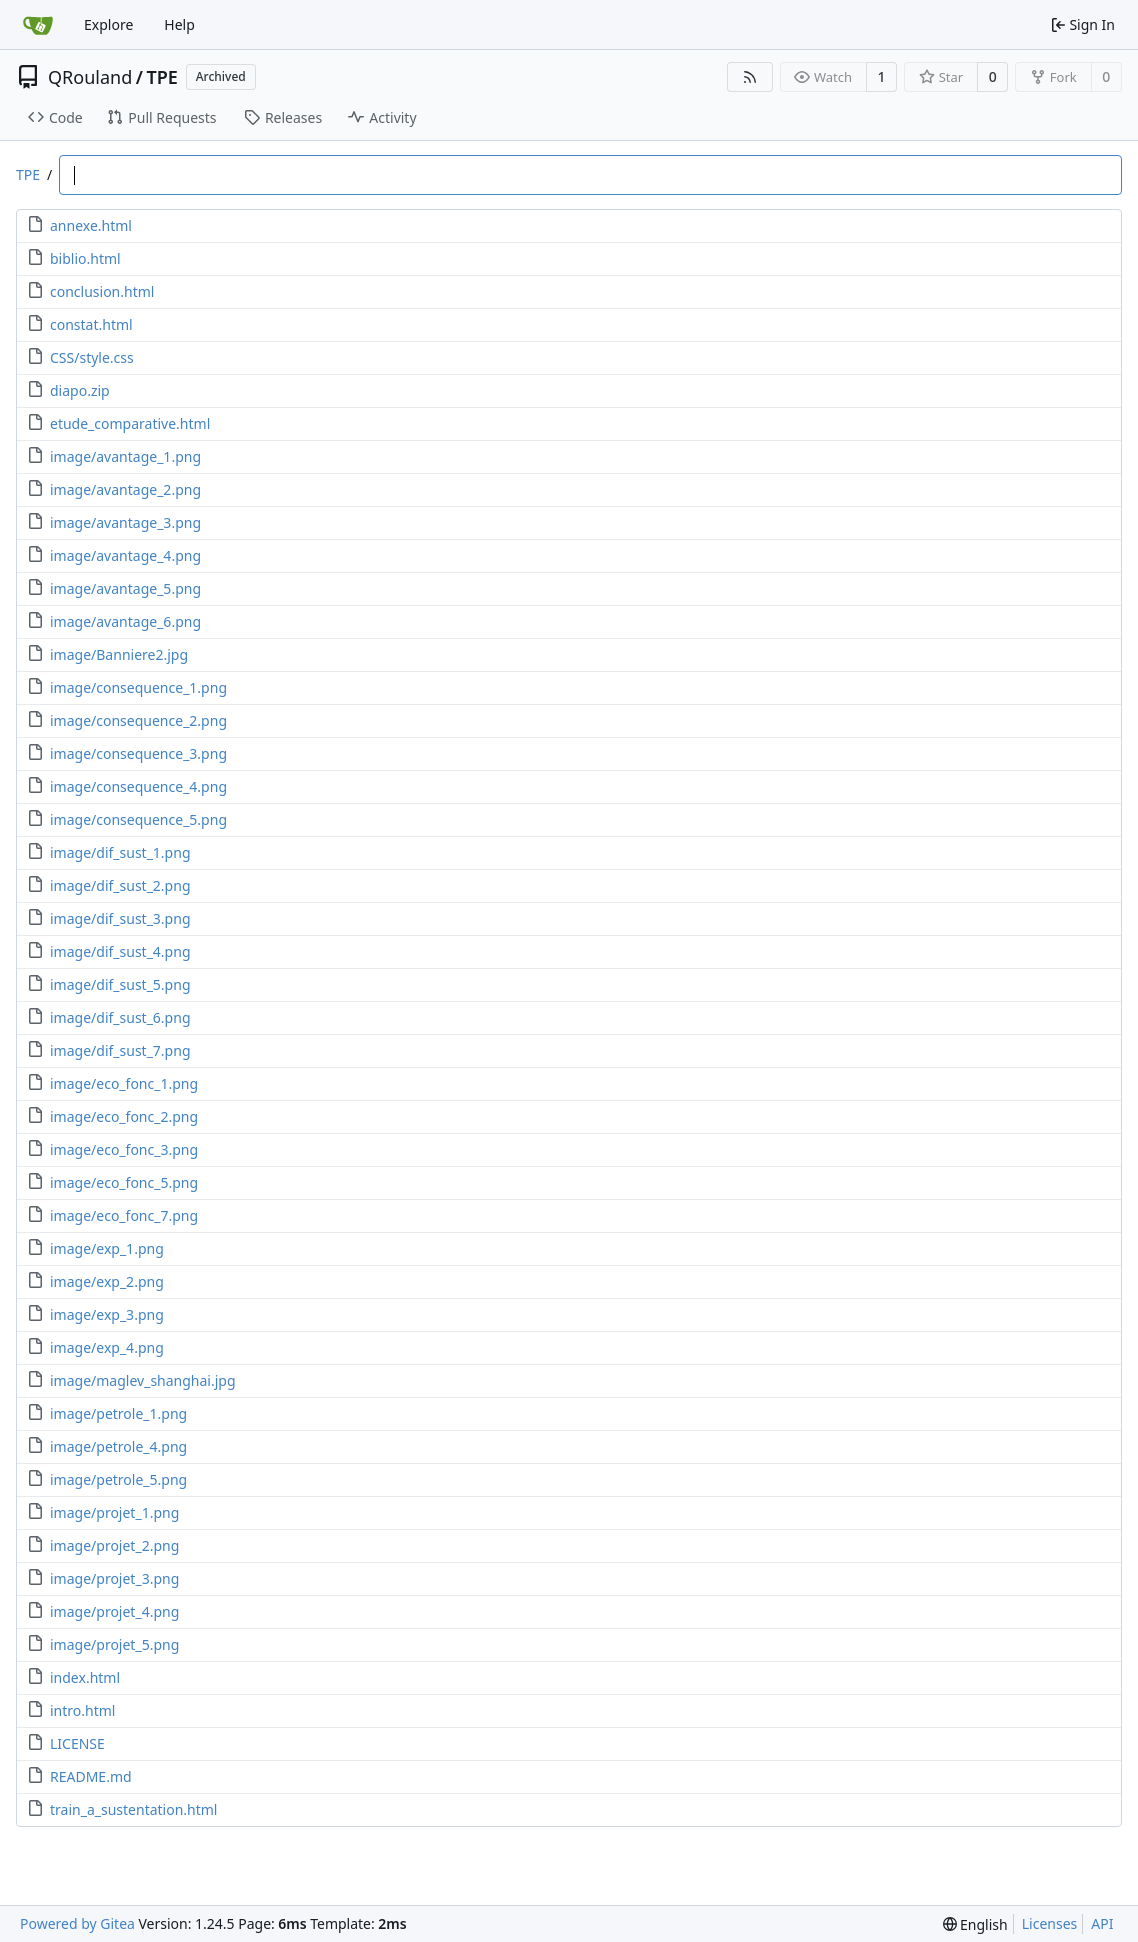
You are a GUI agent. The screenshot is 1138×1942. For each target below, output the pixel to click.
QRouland (90, 77)
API (1102, 1923)
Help (179, 24)
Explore (108, 24)
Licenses (1050, 1923)
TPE (161, 77)
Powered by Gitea (77, 1923)
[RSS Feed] (750, 77)
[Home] (38, 25)
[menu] (975, 1924)
